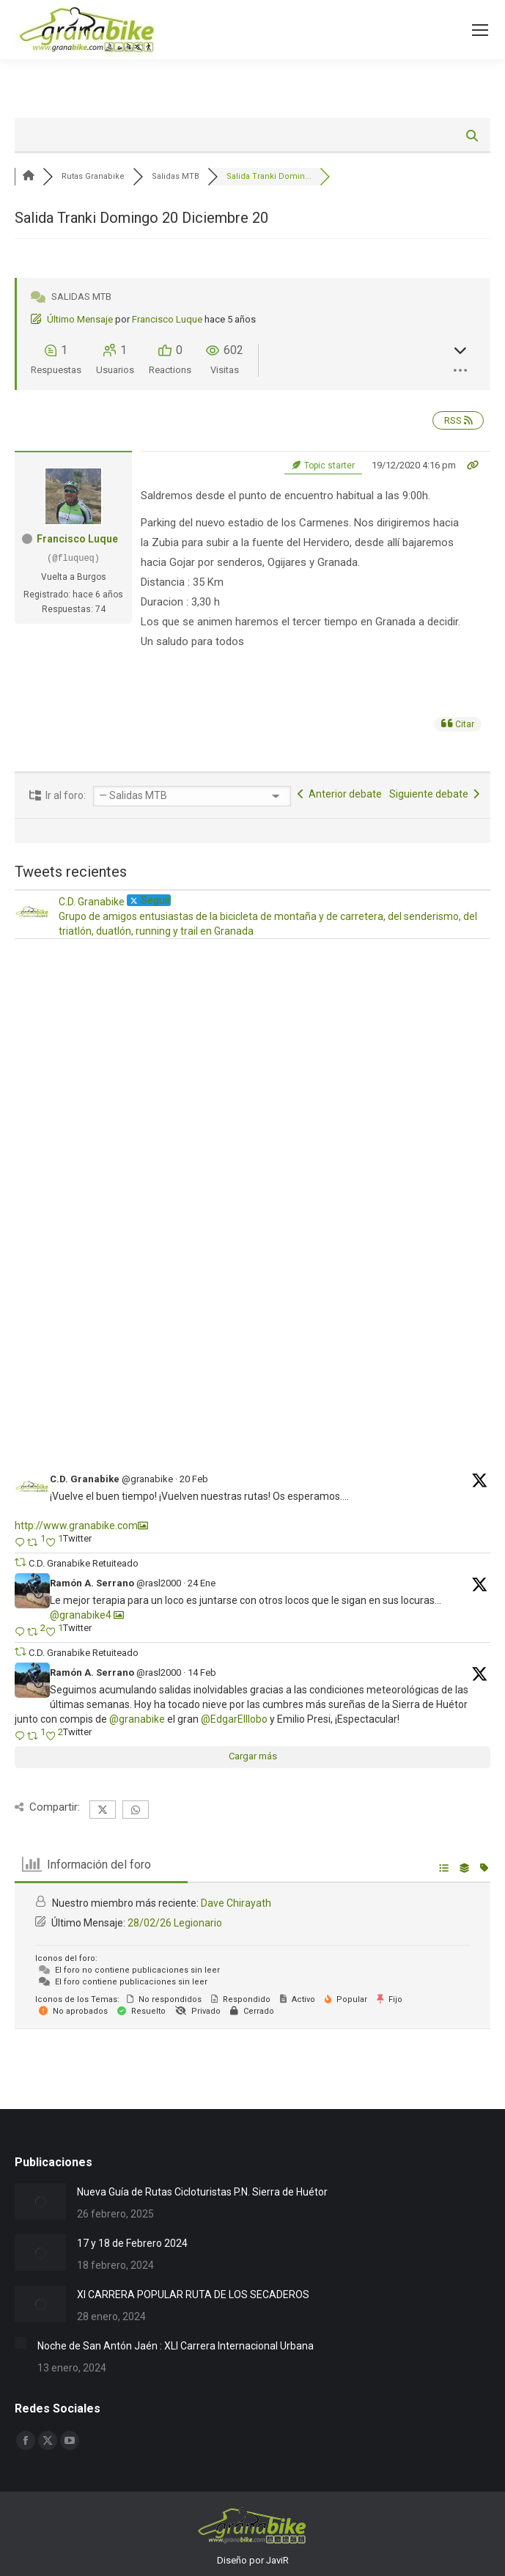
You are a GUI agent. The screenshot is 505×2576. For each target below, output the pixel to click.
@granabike (147, 1478)
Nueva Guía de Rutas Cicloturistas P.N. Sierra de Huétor (202, 2192)
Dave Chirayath (236, 1903)
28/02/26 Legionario (175, 1923)
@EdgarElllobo (234, 1719)
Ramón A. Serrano (92, 1583)
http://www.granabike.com (76, 1525)
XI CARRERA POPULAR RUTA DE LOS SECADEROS (193, 2294)
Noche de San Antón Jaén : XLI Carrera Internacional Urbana (175, 2346)
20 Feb (194, 1478)
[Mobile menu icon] (480, 30)
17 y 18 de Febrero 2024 (132, 2243)
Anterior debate (340, 794)
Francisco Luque (167, 319)
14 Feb (202, 1672)
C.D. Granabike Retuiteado (84, 1563)
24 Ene (201, 1583)
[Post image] (40, 2201)
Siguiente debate (434, 794)
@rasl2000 (158, 1583)
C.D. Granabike (84, 1478)
